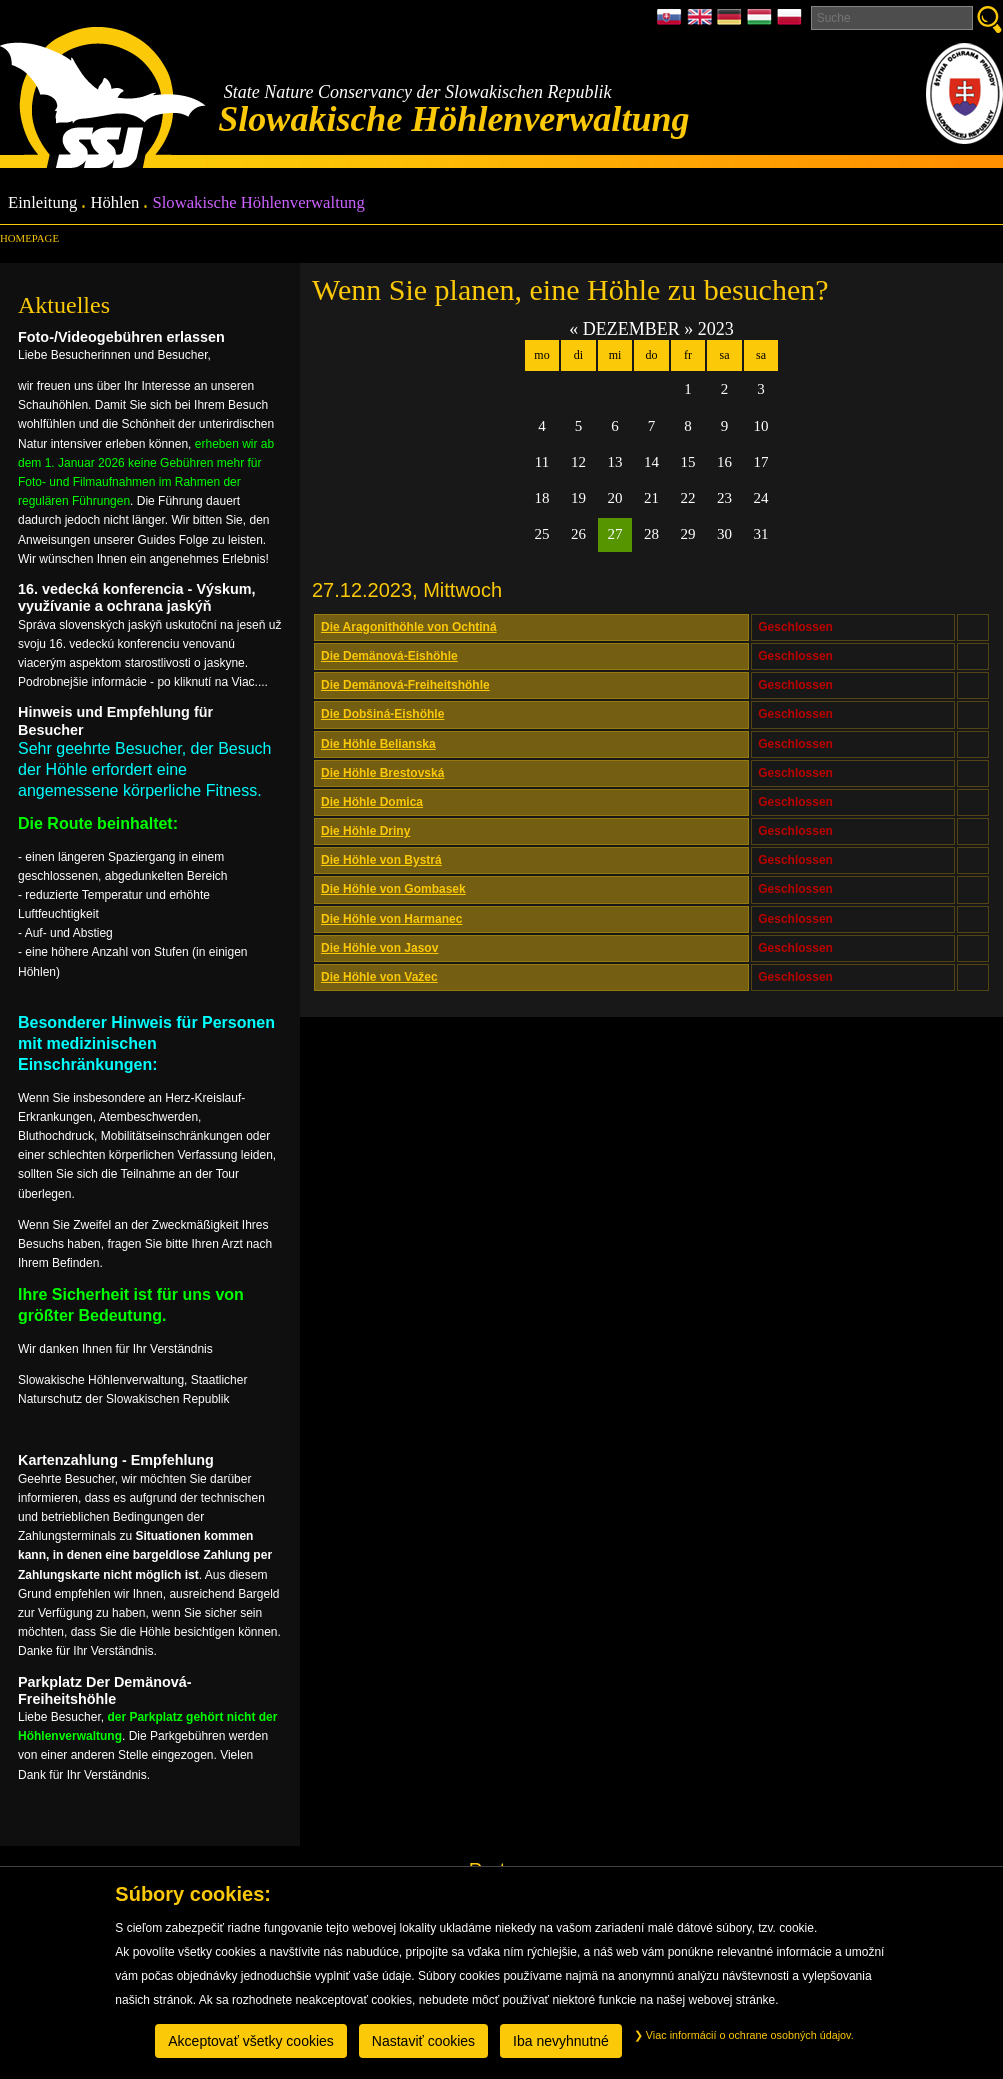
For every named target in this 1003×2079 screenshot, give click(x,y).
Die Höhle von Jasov (379, 948)
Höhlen (114, 203)
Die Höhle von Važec (379, 977)
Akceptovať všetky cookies (251, 2041)
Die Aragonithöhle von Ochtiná (409, 627)
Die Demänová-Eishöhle (389, 656)
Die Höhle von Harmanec (391, 919)
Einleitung (42, 203)
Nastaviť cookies (423, 2041)
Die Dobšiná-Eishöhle (382, 714)
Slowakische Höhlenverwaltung (258, 203)
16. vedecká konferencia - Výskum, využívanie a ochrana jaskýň (137, 597)
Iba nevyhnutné (561, 2041)
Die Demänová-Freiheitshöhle (405, 685)
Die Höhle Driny (365, 831)
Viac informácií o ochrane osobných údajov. (744, 2035)
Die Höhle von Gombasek (393, 889)
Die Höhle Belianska (378, 744)
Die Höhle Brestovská (382, 773)
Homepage (29, 238)
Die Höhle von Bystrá (381, 860)
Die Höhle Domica (372, 802)
